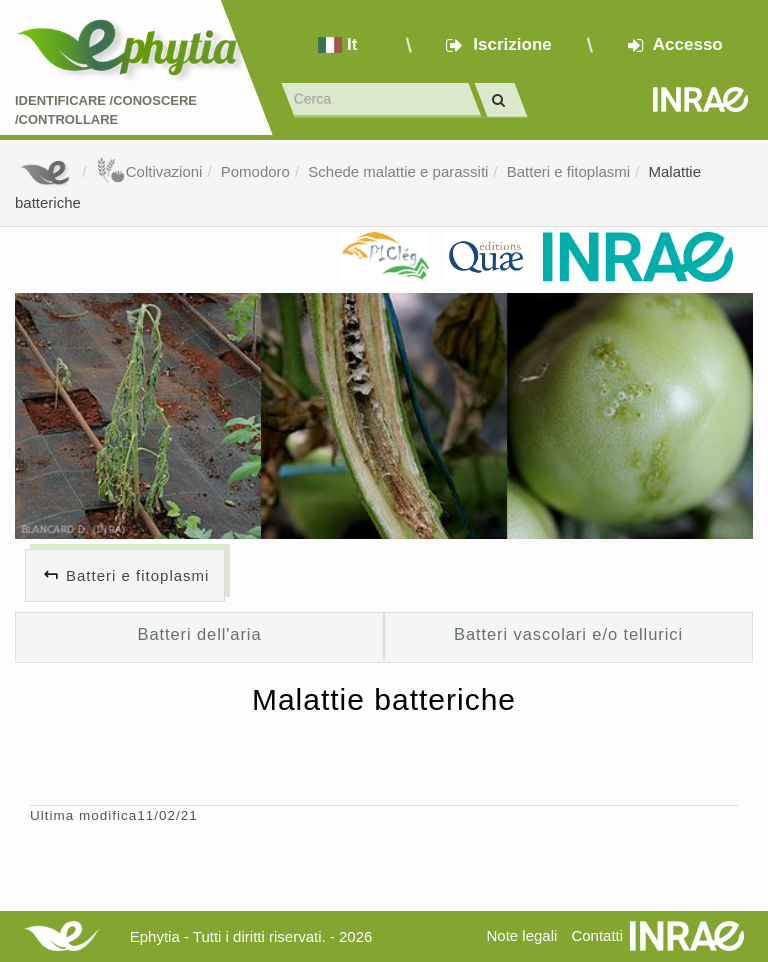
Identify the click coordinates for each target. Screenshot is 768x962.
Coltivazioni (149, 171)
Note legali (521, 935)
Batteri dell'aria (199, 634)
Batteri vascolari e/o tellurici (568, 634)
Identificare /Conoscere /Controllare (106, 110)
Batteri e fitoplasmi (568, 171)
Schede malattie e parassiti (398, 171)
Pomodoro (255, 171)
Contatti (597, 935)
